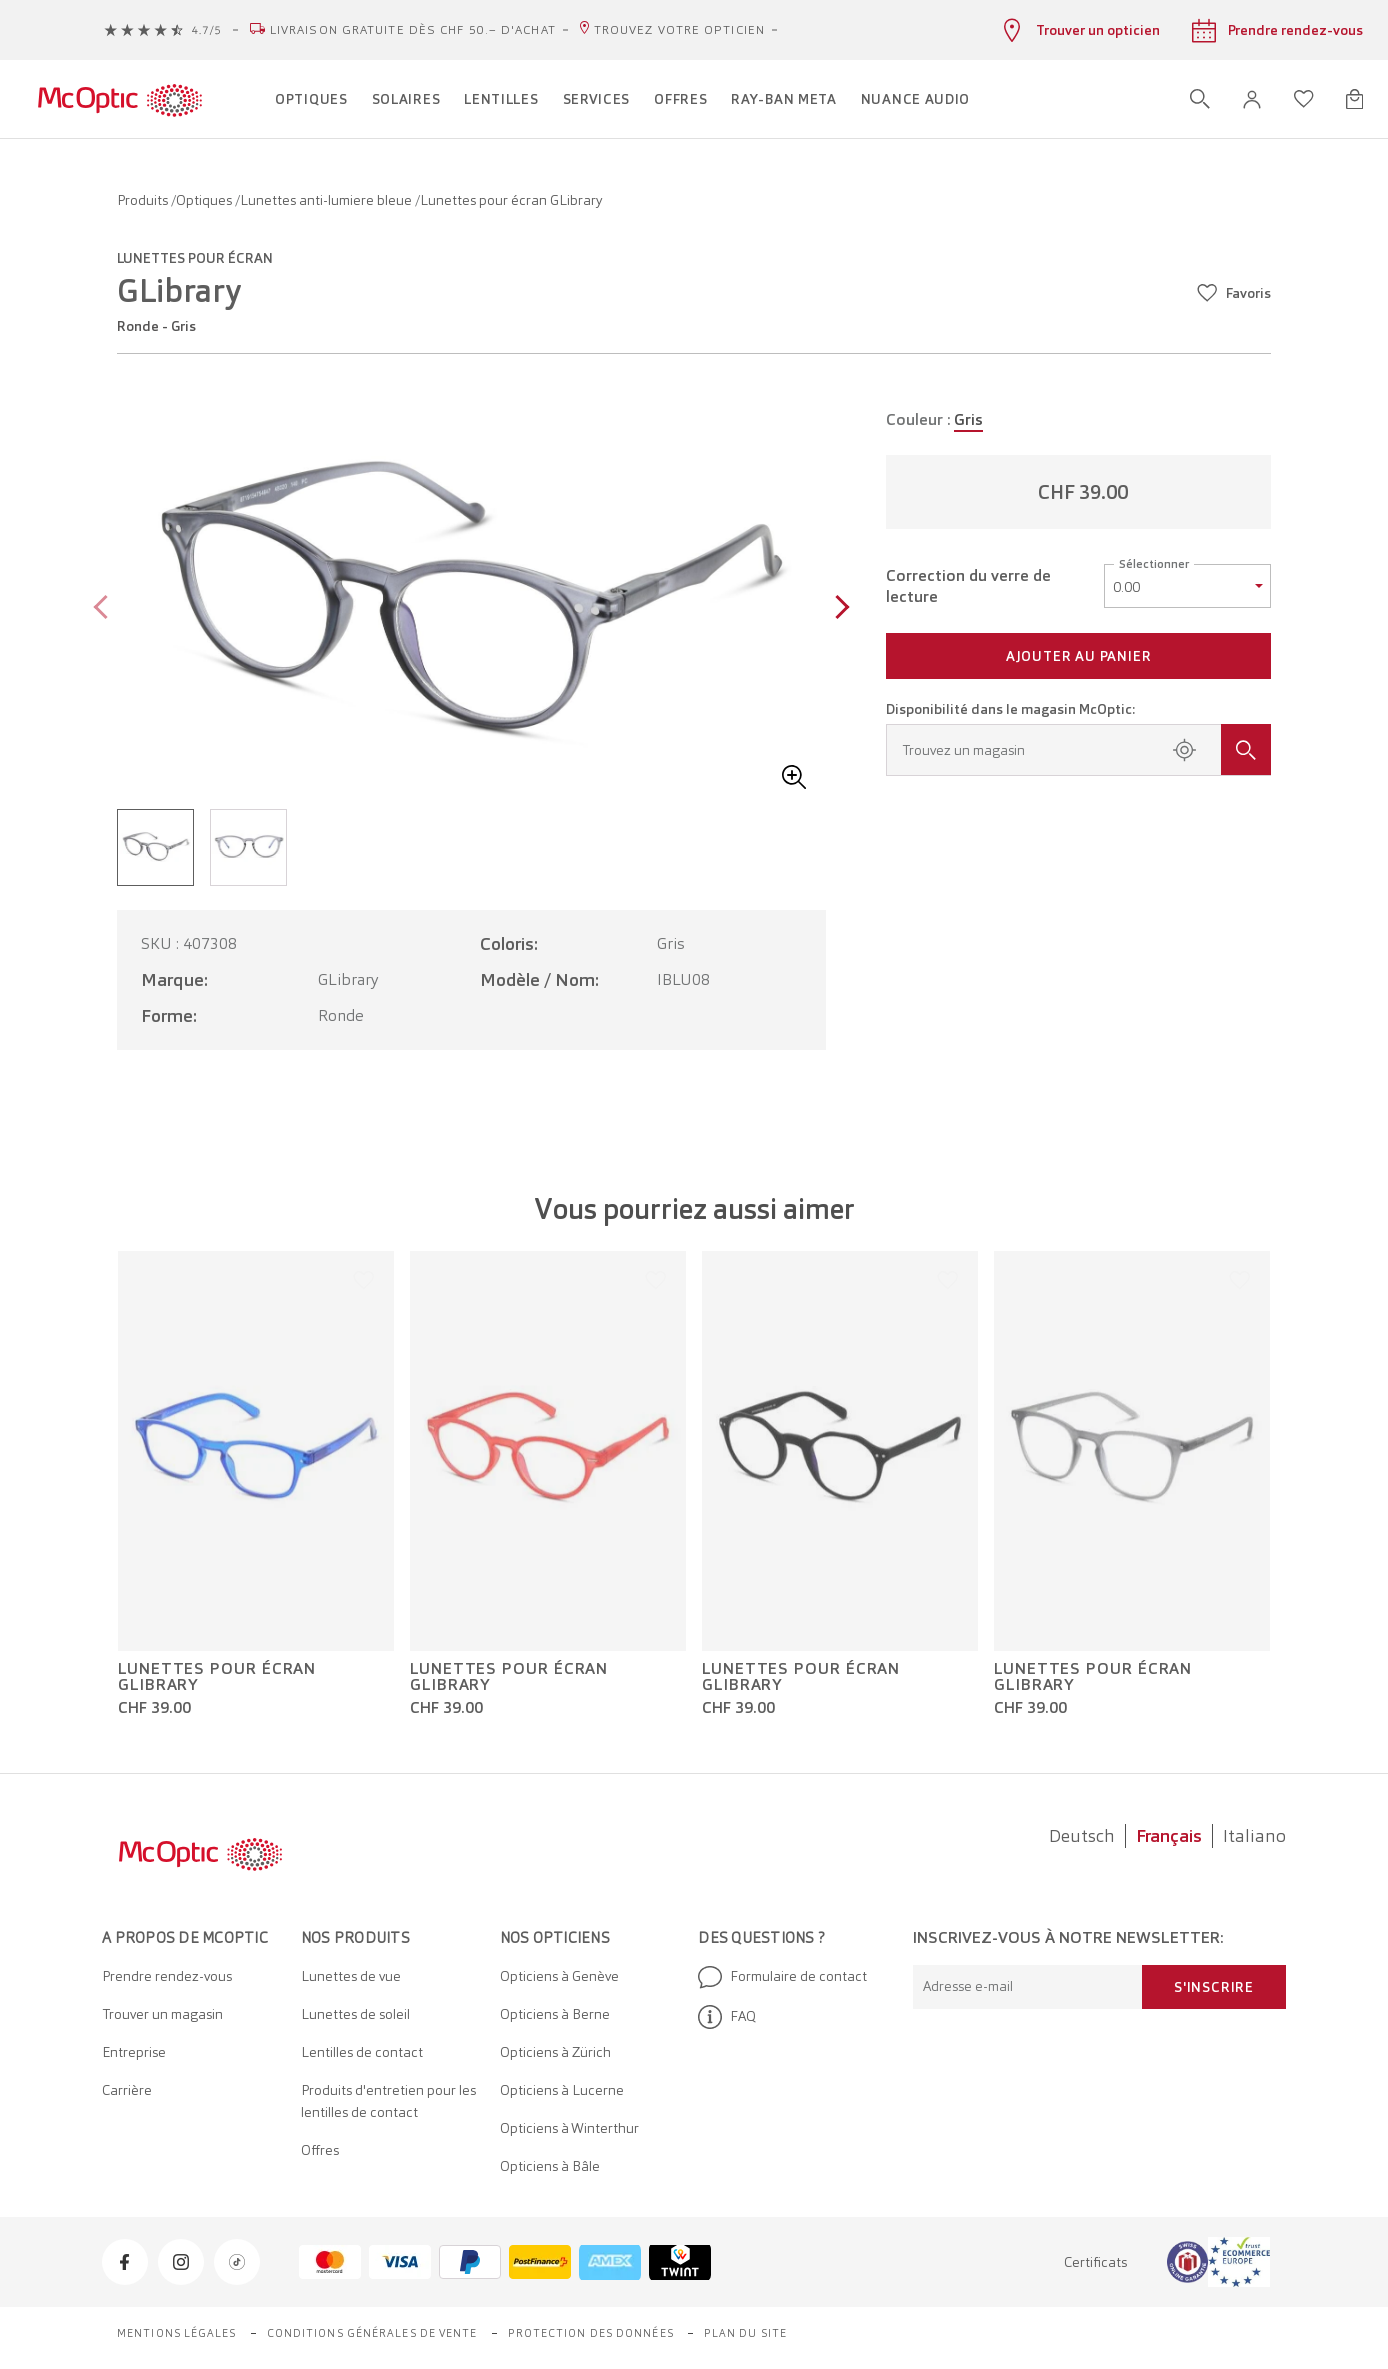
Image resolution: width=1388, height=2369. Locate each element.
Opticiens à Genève (559, 1976)
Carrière (127, 2090)
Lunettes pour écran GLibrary (217, 1677)
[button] (1252, 99)
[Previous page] (105, 609)
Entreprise (134, 2052)
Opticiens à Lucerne (562, 2090)
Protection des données (591, 2333)
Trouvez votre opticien (679, 30)
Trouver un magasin (162, 2014)
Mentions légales (177, 2333)
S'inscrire (1214, 1987)
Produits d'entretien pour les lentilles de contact (388, 2101)
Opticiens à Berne (555, 2014)
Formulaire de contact (782, 1977)
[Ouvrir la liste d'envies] (1304, 99)
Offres (320, 2150)
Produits (144, 200)
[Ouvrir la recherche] (1200, 99)
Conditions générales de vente (372, 2333)
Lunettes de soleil (355, 2014)
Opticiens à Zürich (555, 2052)
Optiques (205, 200)
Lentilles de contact (362, 2052)
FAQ (727, 2017)
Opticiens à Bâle (550, 2166)
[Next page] (837, 609)
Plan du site (745, 2333)
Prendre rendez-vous (167, 1976)
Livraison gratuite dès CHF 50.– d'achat (413, 30)
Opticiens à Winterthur (569, 2128)
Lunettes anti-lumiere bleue (327, 200)
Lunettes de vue (351, 1976)
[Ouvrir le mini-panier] (1354, 99)
